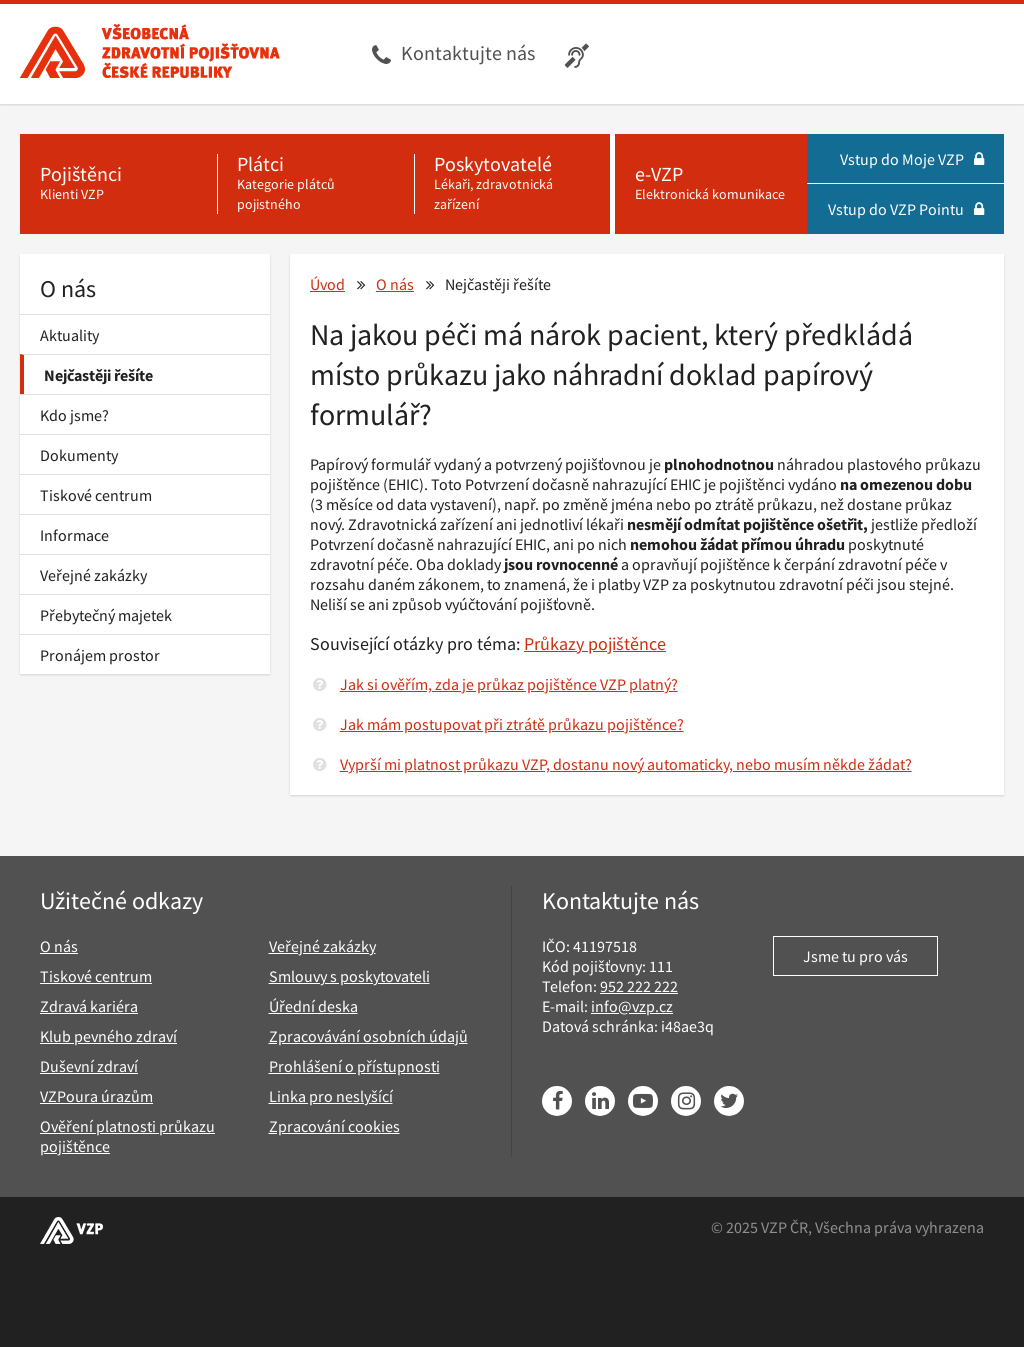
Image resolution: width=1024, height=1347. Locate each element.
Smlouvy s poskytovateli (349, 976)
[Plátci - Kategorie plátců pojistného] (315, 184)
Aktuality (69, 335)
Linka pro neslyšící (331, 1096)
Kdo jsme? (74, 415)
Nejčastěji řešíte (98, 375)
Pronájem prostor (100, 655)
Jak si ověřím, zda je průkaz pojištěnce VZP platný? (509, 684)
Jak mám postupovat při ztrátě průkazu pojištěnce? (512, 724)
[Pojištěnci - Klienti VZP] (118, 184)
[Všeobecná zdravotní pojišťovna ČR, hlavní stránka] (150, 54)
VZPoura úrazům (96, 1096)
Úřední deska (313, 1006)
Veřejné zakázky (93, 575)
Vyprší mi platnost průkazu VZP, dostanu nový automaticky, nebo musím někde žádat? (626, 764)
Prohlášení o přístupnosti (354, 1066)
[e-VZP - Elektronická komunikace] (711, 184)
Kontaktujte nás (468, 52)
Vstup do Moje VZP (912, 159)
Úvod (327, 284)
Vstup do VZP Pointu (906, 209)
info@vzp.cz (632, 1006)
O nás (68, 288)
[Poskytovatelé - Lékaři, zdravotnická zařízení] (512, 184)
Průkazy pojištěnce (595, 643)
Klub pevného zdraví (108, 1036)
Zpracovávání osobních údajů (368, 1036)
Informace (74, 535)
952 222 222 (639, 986)
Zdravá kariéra (89, 1006)
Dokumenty (79, 455)
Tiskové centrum (96, 495)
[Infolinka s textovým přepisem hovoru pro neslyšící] (579, 54)
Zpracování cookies (334, 1126)
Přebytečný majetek (106, 615)
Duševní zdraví (89, 1066)
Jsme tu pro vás (855, 956)
